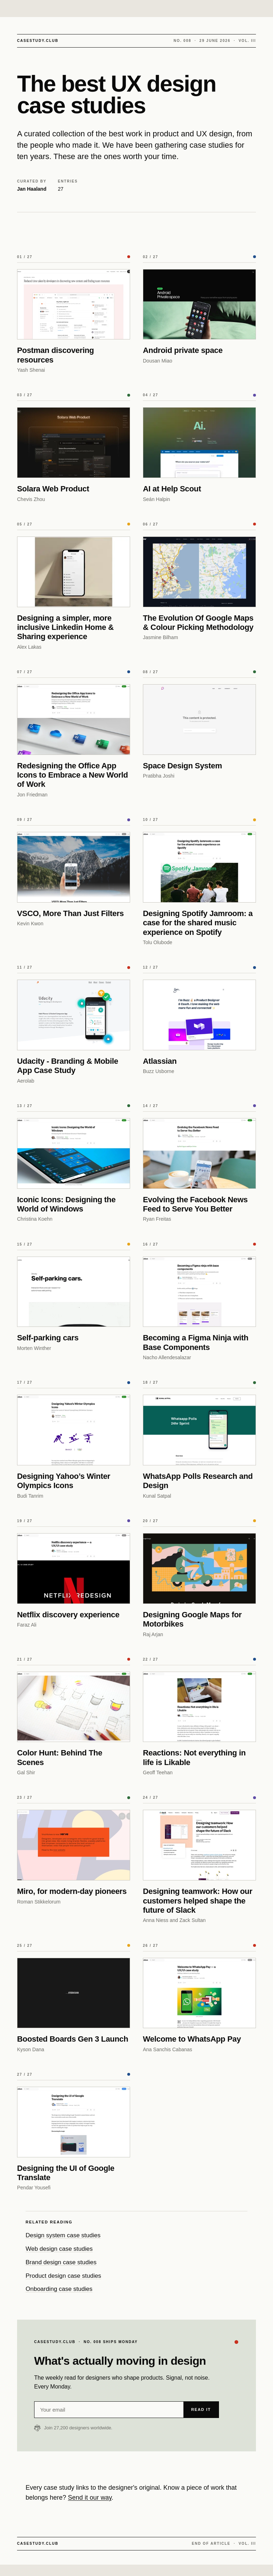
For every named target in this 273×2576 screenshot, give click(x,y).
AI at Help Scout (172, 488)
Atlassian (160, 1061)
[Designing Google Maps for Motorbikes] (199, 1568)
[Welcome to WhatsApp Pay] (199, 1993)
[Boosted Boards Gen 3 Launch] (73, 1993)
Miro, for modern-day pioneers (72, 1891)
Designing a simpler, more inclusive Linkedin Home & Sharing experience (65, 627)
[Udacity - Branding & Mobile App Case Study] (73, 1015)
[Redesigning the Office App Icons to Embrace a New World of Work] (73, 719)
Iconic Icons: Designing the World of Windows (66, 1204)
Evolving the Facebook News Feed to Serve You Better (195, 1204)
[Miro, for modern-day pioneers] (73, 1845)
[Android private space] (199, 304)
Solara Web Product (53, 488)
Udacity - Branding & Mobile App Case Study (67, 1066)
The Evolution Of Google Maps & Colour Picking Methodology (198, 623)
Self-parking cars (48, 1337)
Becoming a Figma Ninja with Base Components (195, 1342)
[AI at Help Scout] (199, 442)
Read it (201, 2409)
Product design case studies (63, 2275)
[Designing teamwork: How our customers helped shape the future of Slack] (199, 1845)
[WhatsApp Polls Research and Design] (199, 1430)
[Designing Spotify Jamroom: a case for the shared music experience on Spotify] (199, 867)
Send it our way (90, 2497)
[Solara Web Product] (73, 442)
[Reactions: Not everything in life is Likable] (199, 1707)
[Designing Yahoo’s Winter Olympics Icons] (73, 1430)
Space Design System (182, 765)
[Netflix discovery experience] (73, 1568)
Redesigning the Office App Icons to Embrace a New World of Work (72, 775)
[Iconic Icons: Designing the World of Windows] (73, 1153)
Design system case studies (63, 2235)
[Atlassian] (199, 1015)
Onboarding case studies (59, 2289)
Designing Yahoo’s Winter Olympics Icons (63, 1481)
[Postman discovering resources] (73, 304)
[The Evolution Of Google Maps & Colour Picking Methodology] (199, 572)
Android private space (183, 350)
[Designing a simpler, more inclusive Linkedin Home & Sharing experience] (73, 572)
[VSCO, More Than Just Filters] (73, 867)
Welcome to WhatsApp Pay (192, 2039)
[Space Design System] (199, 719)
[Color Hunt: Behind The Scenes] (73, 1707)
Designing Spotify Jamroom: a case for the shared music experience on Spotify (198, 923)
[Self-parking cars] (73, 1292)
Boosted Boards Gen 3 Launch (72, 2039)
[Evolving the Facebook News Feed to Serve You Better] (199, 1153)
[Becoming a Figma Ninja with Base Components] (199, 1292)
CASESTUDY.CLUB (37, 41)
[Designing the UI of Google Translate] (73, 2122)
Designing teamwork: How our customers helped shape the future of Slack (197, 1901)
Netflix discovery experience (68, 1614)
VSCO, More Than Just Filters (70, 913)
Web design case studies (59, 2248)
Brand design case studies (61, 2262)
